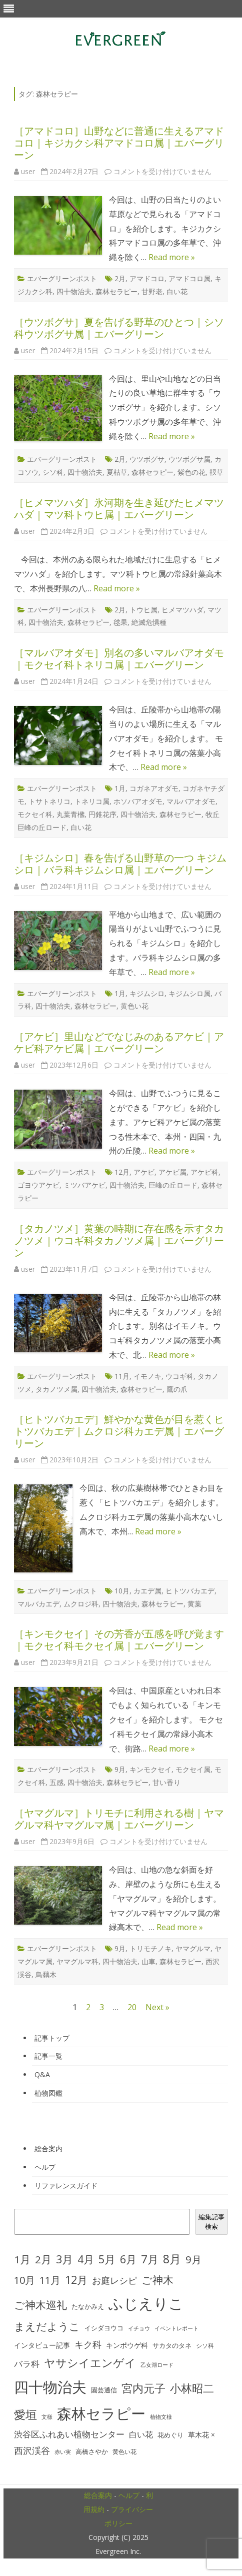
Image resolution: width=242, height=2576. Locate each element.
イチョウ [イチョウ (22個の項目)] (139, 2328)
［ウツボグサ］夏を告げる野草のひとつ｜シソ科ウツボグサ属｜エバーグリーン (119, 328)
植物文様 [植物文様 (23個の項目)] (161, 2416)
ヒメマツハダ (183, 609)
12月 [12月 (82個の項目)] (76, 2279)
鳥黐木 (46, 1974)
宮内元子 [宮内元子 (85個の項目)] (144, 2388)
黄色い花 (134, 1006)
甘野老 (152, 291)
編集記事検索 (211, 2221)
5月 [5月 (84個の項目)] (107, 2259)
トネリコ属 (92, 801)
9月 (120, 1769)
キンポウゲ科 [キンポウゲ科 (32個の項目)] (127, 2345)
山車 (149, 1961)
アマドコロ (147, 278)
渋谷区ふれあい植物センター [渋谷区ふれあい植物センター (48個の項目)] (69, 2434)
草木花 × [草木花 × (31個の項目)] (201, 2434)
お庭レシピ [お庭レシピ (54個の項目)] (114, 2280)
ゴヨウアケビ (39, 1185)
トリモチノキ (151, 1948)
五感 (57, 1782)
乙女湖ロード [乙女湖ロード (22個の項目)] (157, 2364)
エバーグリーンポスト (62, 278)
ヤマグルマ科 (77, 1961)
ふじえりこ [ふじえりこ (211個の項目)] (146, 2303)
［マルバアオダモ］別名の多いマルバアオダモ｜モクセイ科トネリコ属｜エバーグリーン (119, 658)
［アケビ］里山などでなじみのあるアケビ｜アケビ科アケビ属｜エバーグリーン (119, 1042)
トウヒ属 (144, 609)
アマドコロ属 (189, 278)
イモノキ (148, 1376)
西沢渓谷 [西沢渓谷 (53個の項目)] (32, 2450)
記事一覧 (48, 2056)
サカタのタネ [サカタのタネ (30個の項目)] (172, 2345)
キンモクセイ (151, 1769)
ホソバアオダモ (138, 801)
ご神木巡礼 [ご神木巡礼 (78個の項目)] (40, 2305)
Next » (158, 2007)
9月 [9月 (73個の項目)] (194, 2259)
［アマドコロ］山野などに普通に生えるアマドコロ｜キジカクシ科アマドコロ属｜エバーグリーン (119, 143)
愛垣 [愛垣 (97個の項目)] (25, 2414)
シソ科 (53, 472)
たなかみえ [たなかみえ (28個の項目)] (88, 2306)
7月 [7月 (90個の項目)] (149, 2259)
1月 (120, 788)
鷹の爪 (177, 1389)
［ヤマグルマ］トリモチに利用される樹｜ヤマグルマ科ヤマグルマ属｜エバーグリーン (119, 1819)
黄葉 (195, 1603)
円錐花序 (102, 814)
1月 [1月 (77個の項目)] (22, 2259)
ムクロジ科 (81, 1603)
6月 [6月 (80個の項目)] (128, 2259)
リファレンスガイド (66, 2185)
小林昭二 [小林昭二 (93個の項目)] (192, 2388)
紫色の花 (192, 472)
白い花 (177, 291)
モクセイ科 (35, 814)
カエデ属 (148, 1590)
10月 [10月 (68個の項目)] (24, 2280)
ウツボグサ (147, 459)
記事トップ (52, 2038)
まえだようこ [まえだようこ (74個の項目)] (47, 2326)
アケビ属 (172, 1172)
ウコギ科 (180, 1376)
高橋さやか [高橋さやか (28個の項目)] (92, 2451)
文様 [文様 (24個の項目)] (47, 2416)
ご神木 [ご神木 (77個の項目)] (158, 2280)
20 (132, 2007)
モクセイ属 (193, 1769)
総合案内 (48, 2148)
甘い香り (166, 1782)
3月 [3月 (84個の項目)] (64, 2259)
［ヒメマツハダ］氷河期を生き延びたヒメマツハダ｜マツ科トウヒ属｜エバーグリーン (119, 508)
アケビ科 (204, 1172)
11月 (122, 1376)
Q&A (42, 2074)
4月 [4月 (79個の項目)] (86, 2259)
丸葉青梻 (70, 814)
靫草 (217, 472)
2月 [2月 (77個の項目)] (43, 2259)
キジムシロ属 (189, 993)
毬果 (121, 622)
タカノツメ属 (57, 1389)
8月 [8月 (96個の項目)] (172, 2259)
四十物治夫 (74, 291)
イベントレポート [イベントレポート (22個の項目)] (176, 2328)
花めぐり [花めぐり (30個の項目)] (171, 2434)
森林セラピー (117, 291)
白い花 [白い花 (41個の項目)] (141, 2434)
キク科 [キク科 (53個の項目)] (88, 2344)
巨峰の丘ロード (173, 1185)
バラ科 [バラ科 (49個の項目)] (27, 2363)
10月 (122, 1590)
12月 (122, 1172)
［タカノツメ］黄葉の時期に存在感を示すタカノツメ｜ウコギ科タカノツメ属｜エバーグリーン (119, 1240)
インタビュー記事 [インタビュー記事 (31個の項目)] (42, 2345)
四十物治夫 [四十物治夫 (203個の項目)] (50, 2386)
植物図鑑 (48, 2093)
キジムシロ (147, 993)
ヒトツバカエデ (190, 1590)
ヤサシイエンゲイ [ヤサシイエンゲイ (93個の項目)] (90, 2362)
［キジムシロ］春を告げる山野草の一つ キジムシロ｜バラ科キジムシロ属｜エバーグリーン (120, 864)
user (28, 171)
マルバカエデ (39, 1603)
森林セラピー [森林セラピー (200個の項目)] (101, 2413)
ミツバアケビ (85, 1185)
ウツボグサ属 (189, 459)
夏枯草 (117, 472)
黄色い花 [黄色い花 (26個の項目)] (124, 2451)
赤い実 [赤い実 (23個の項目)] (62, 2451)
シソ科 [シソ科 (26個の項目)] (205, 2345)
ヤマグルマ (193, 1948)
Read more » (171, 257)
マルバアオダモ (191, 801)
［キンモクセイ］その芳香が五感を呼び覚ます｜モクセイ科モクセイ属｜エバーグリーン (119, 1639)
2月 (120, 278)
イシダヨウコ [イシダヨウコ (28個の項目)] (104, 2328)
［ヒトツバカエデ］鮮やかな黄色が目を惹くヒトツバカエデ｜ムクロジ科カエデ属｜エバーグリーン (119, 1431)
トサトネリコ (49, 801)
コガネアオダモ (154, 788)
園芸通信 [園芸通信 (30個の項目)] (104, 2389)
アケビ (144, 1172)
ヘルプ (45, 2167)
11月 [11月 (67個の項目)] (50, 2280)
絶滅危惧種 (149, 622)
